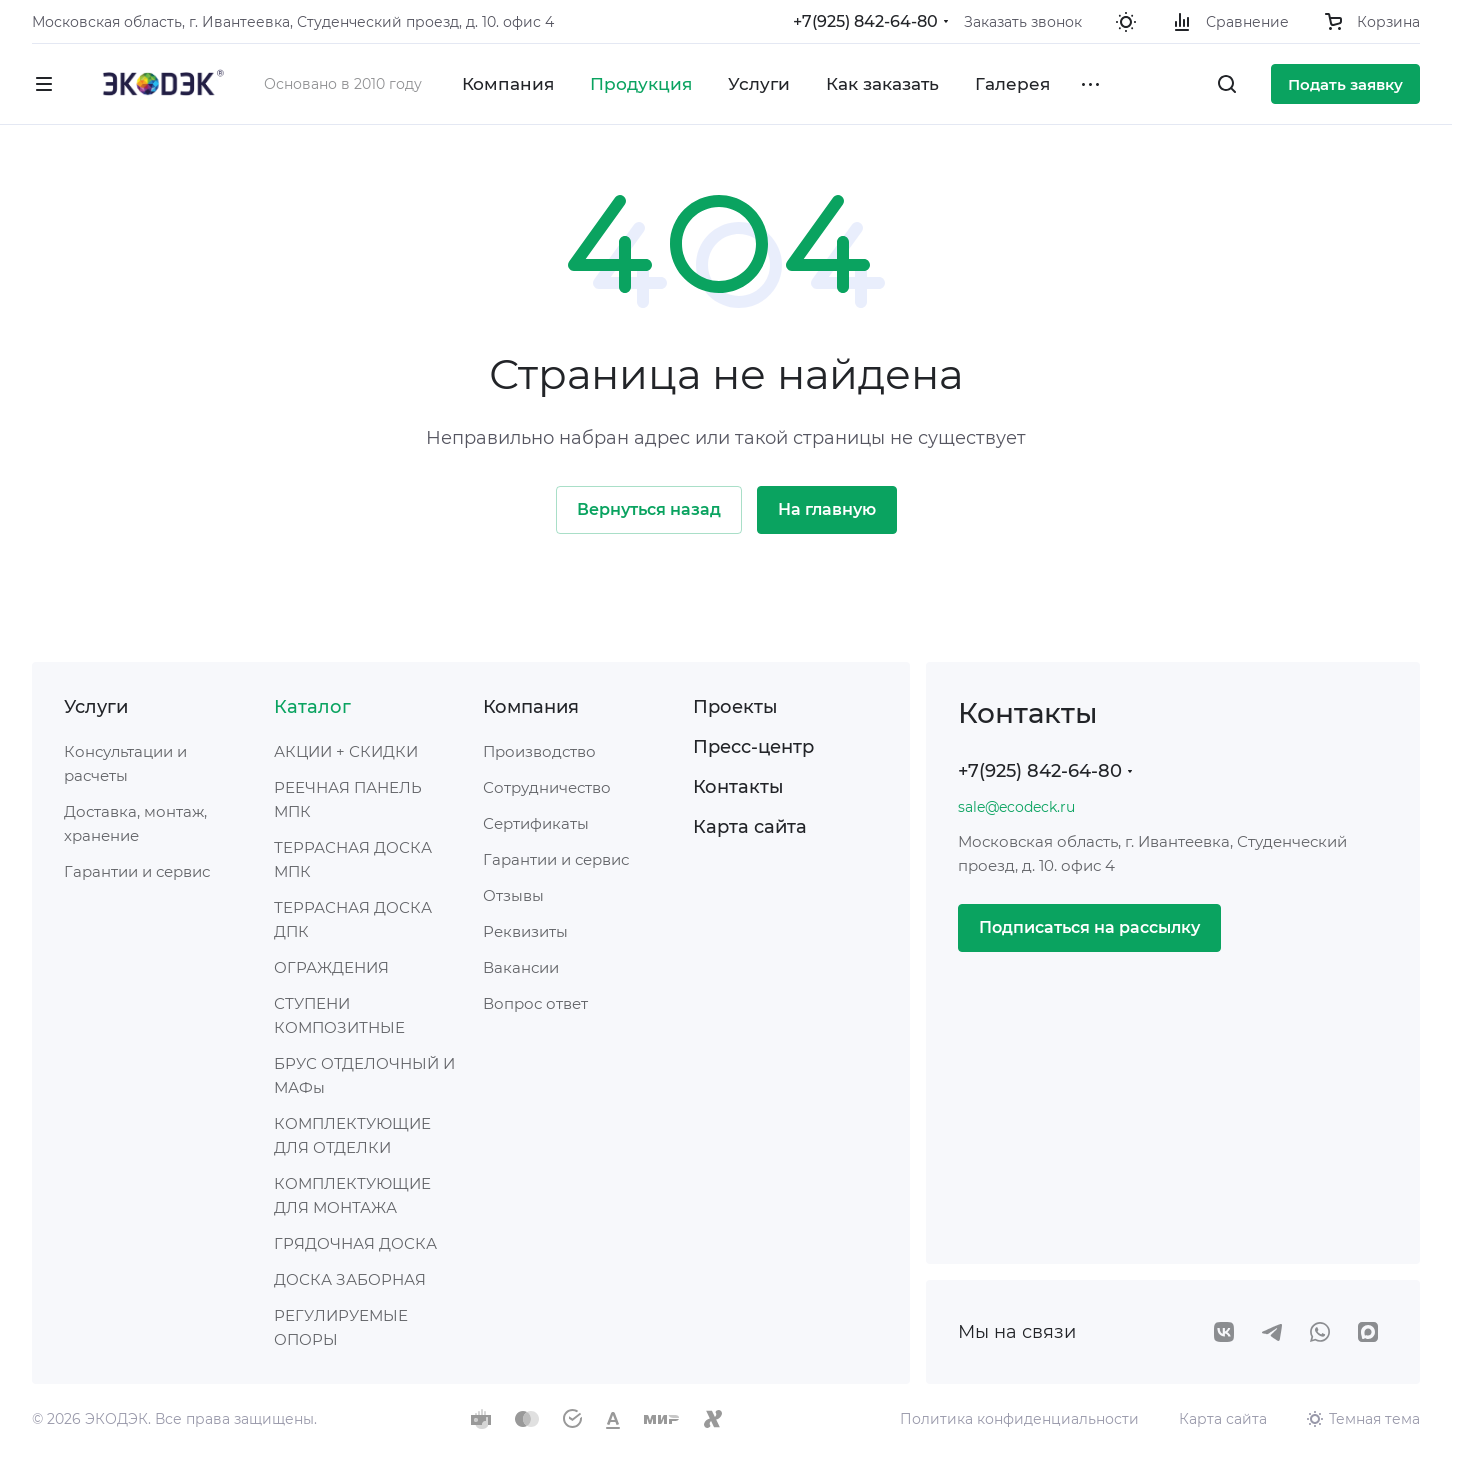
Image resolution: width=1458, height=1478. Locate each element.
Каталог (312, 707)
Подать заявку (1345, 84)
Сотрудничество (547, 787)
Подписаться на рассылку (1089, 927)
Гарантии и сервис (137, 871)
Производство (539, 751)
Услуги (96, 707)
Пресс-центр (753, 747)
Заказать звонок (1023, 22)
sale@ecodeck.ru (1016, 807)
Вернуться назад (649, 509)
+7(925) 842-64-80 (865, 21)
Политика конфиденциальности (1019, 1419)
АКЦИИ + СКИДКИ (346, 751)
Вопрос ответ (535, 1003)
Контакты (738, 787)
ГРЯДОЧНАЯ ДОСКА (355, 1243)
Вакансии (521, 967)
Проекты (735, 707)
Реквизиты (525, 931)
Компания (531, 707)
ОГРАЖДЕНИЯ (331, 967)
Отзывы (513, 895)
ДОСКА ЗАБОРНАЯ (350, 1279)
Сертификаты (536, 823)
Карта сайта (750, 827)
